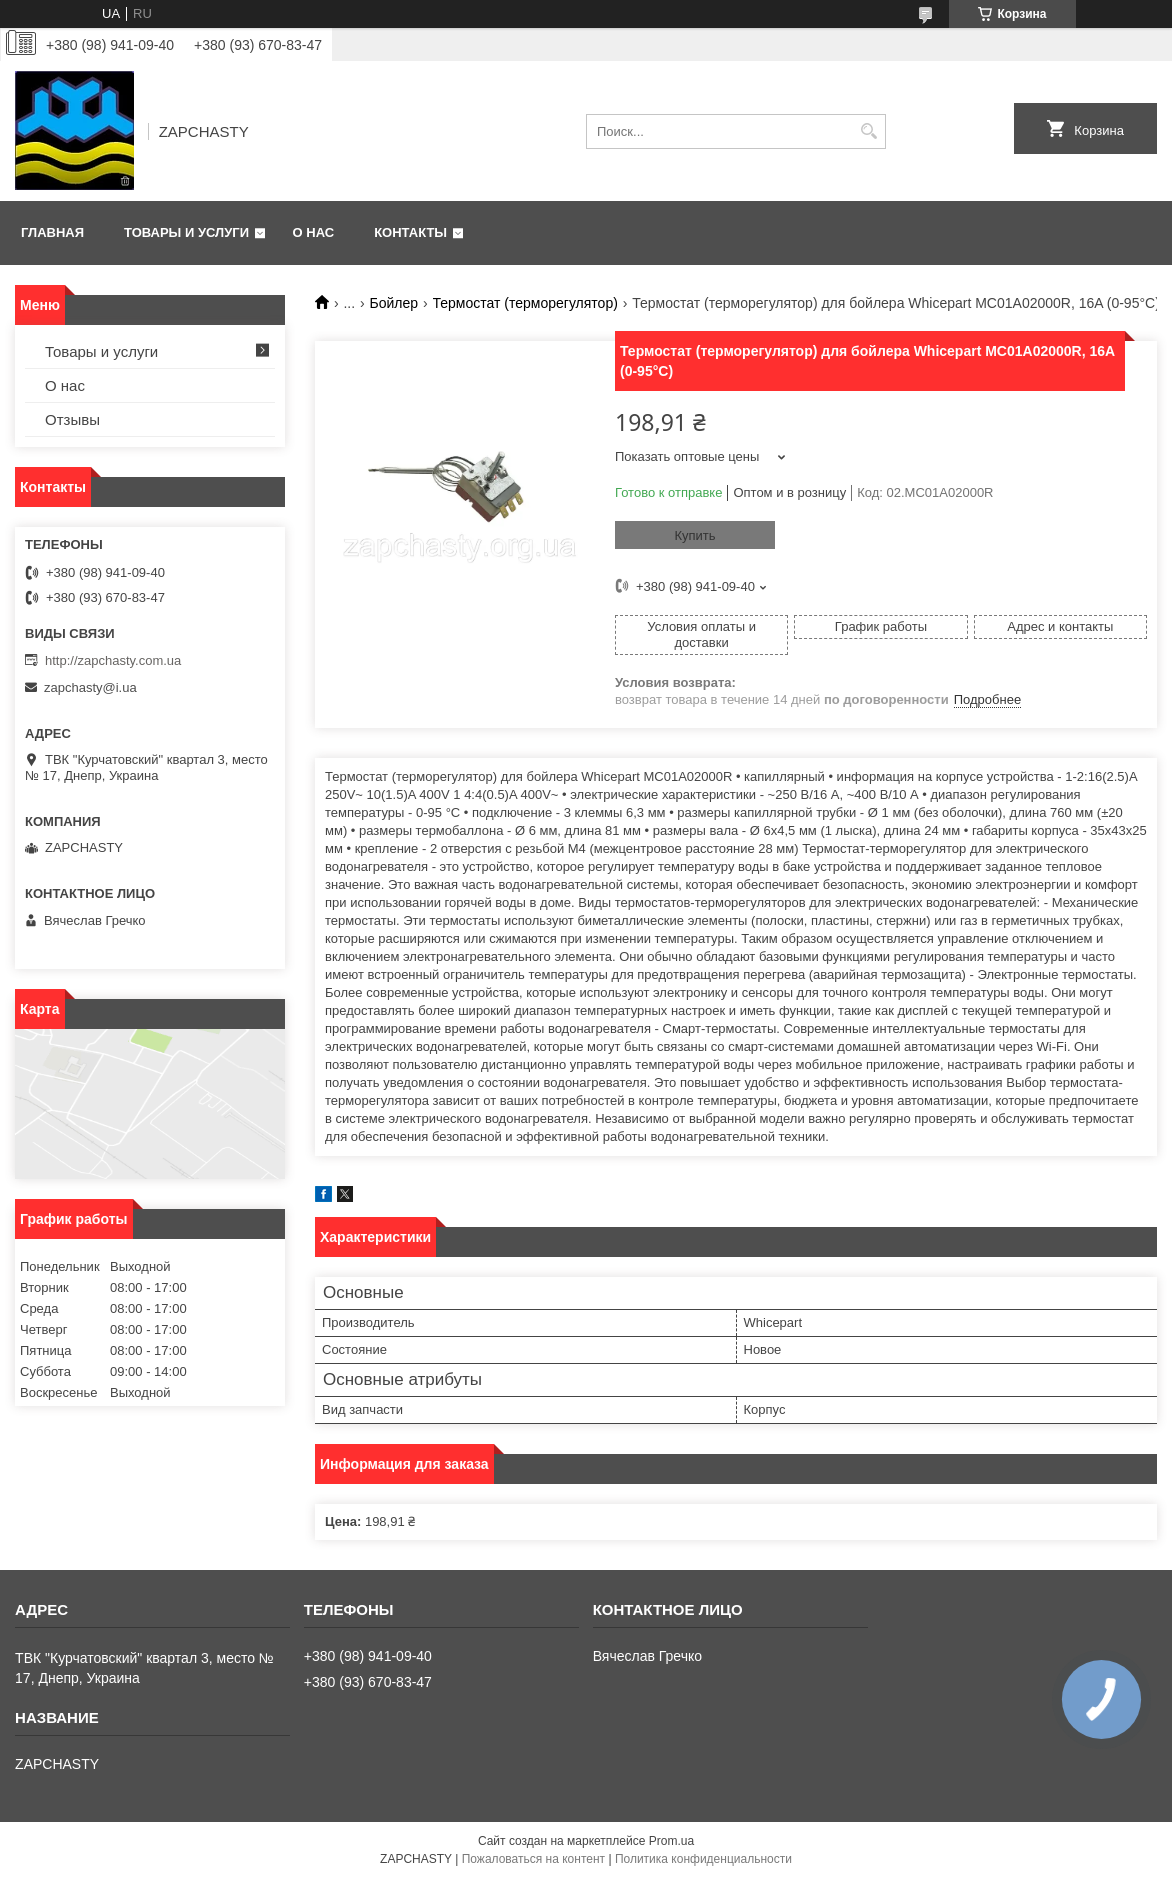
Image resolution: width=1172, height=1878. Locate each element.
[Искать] (868, 131)
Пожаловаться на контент (533, 1859)
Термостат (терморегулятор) (525, 303)
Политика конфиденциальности (703, 1859)
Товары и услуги (186, 232)
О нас (314, 232)
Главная (52, 232)
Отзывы (72, 419)
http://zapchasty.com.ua (113, 660)
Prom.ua (671, 1841)
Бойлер (394, 303)
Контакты (410, 232)
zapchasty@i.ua (90, 687)
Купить (694, 535)
